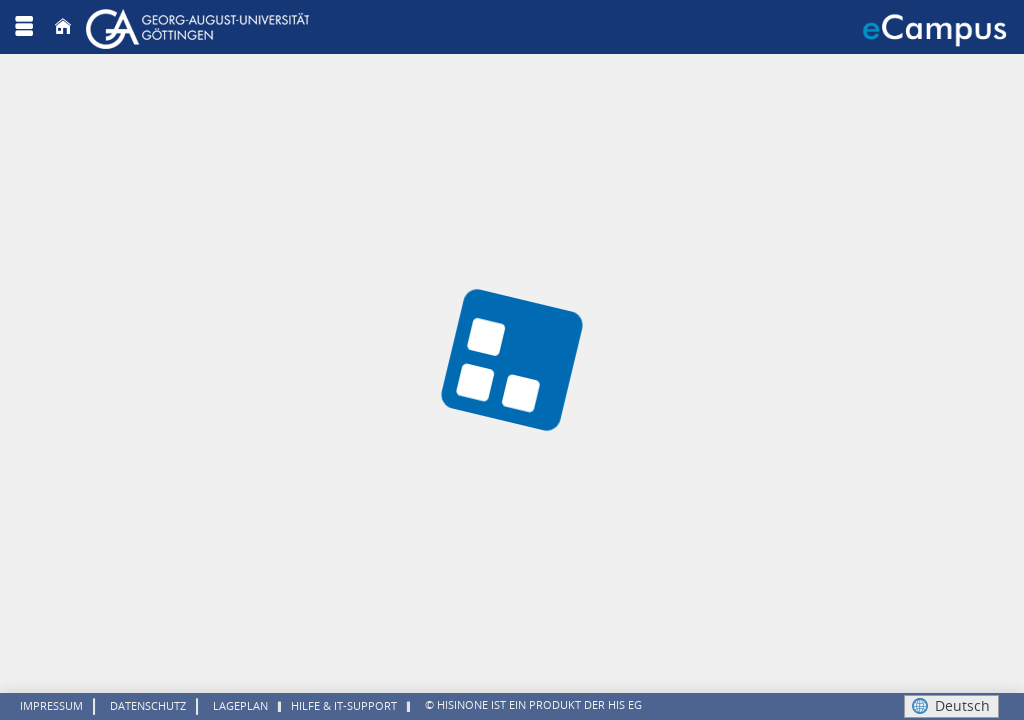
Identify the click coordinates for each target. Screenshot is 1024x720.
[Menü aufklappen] (24, 26)
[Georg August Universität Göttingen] (200, 26)
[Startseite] (63, 26)
